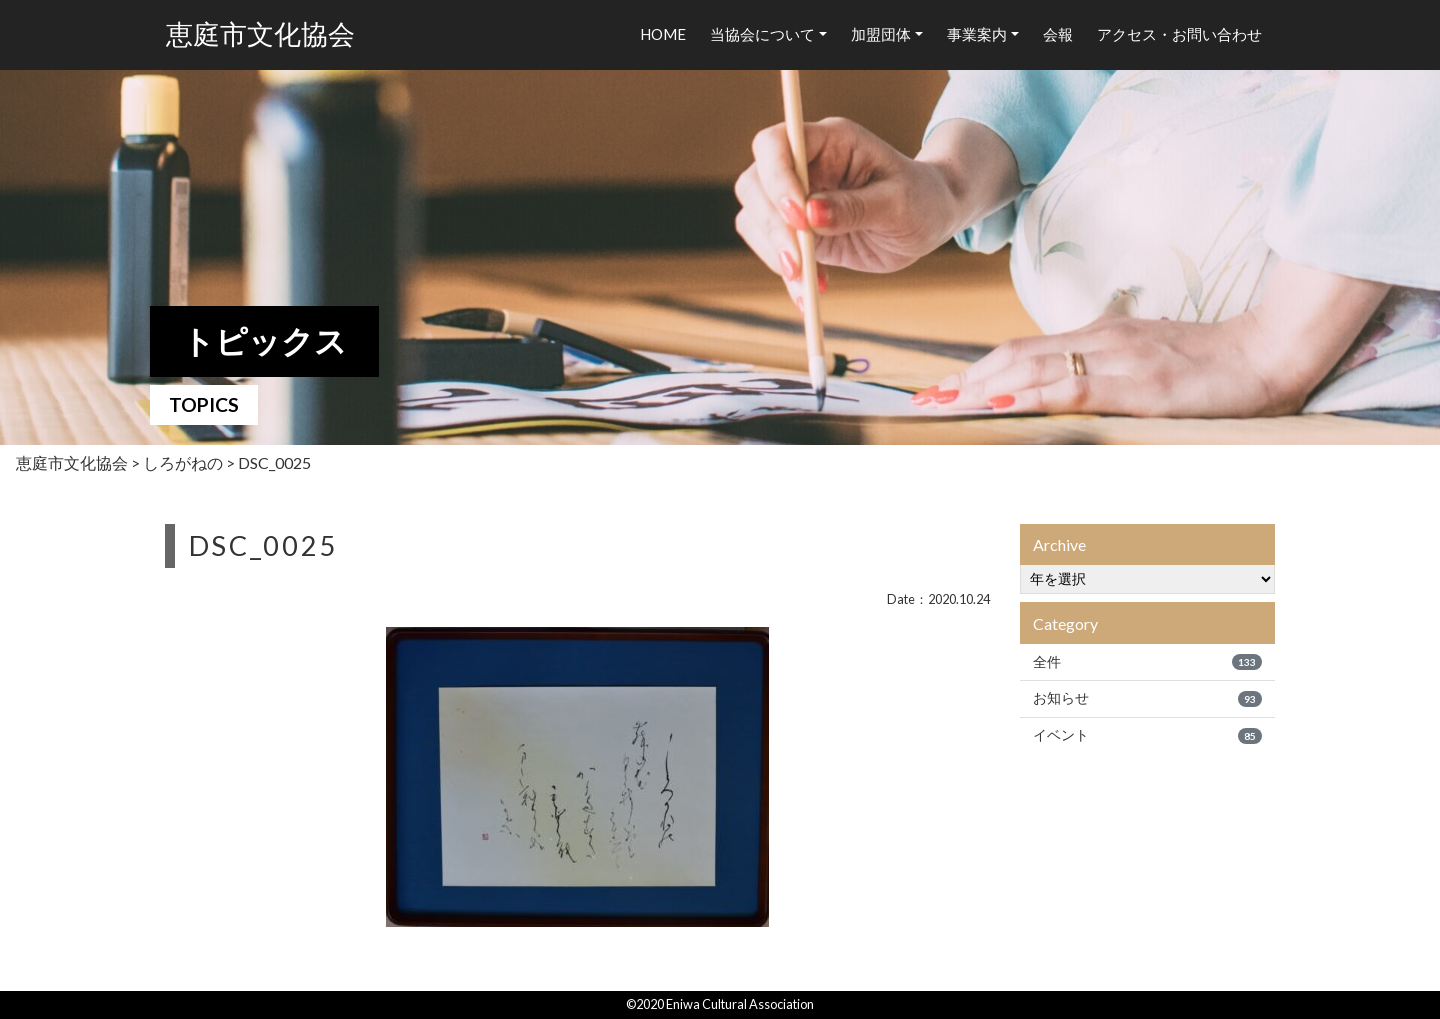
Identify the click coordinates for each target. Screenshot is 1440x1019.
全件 (1147, 662)
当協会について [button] (762, 34)
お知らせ (1147, 698)
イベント (1147, 735)
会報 (1058, 34)
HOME (663, 34)
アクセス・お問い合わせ (1179, 34)
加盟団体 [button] (881, 34)
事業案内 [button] (977, 34)
